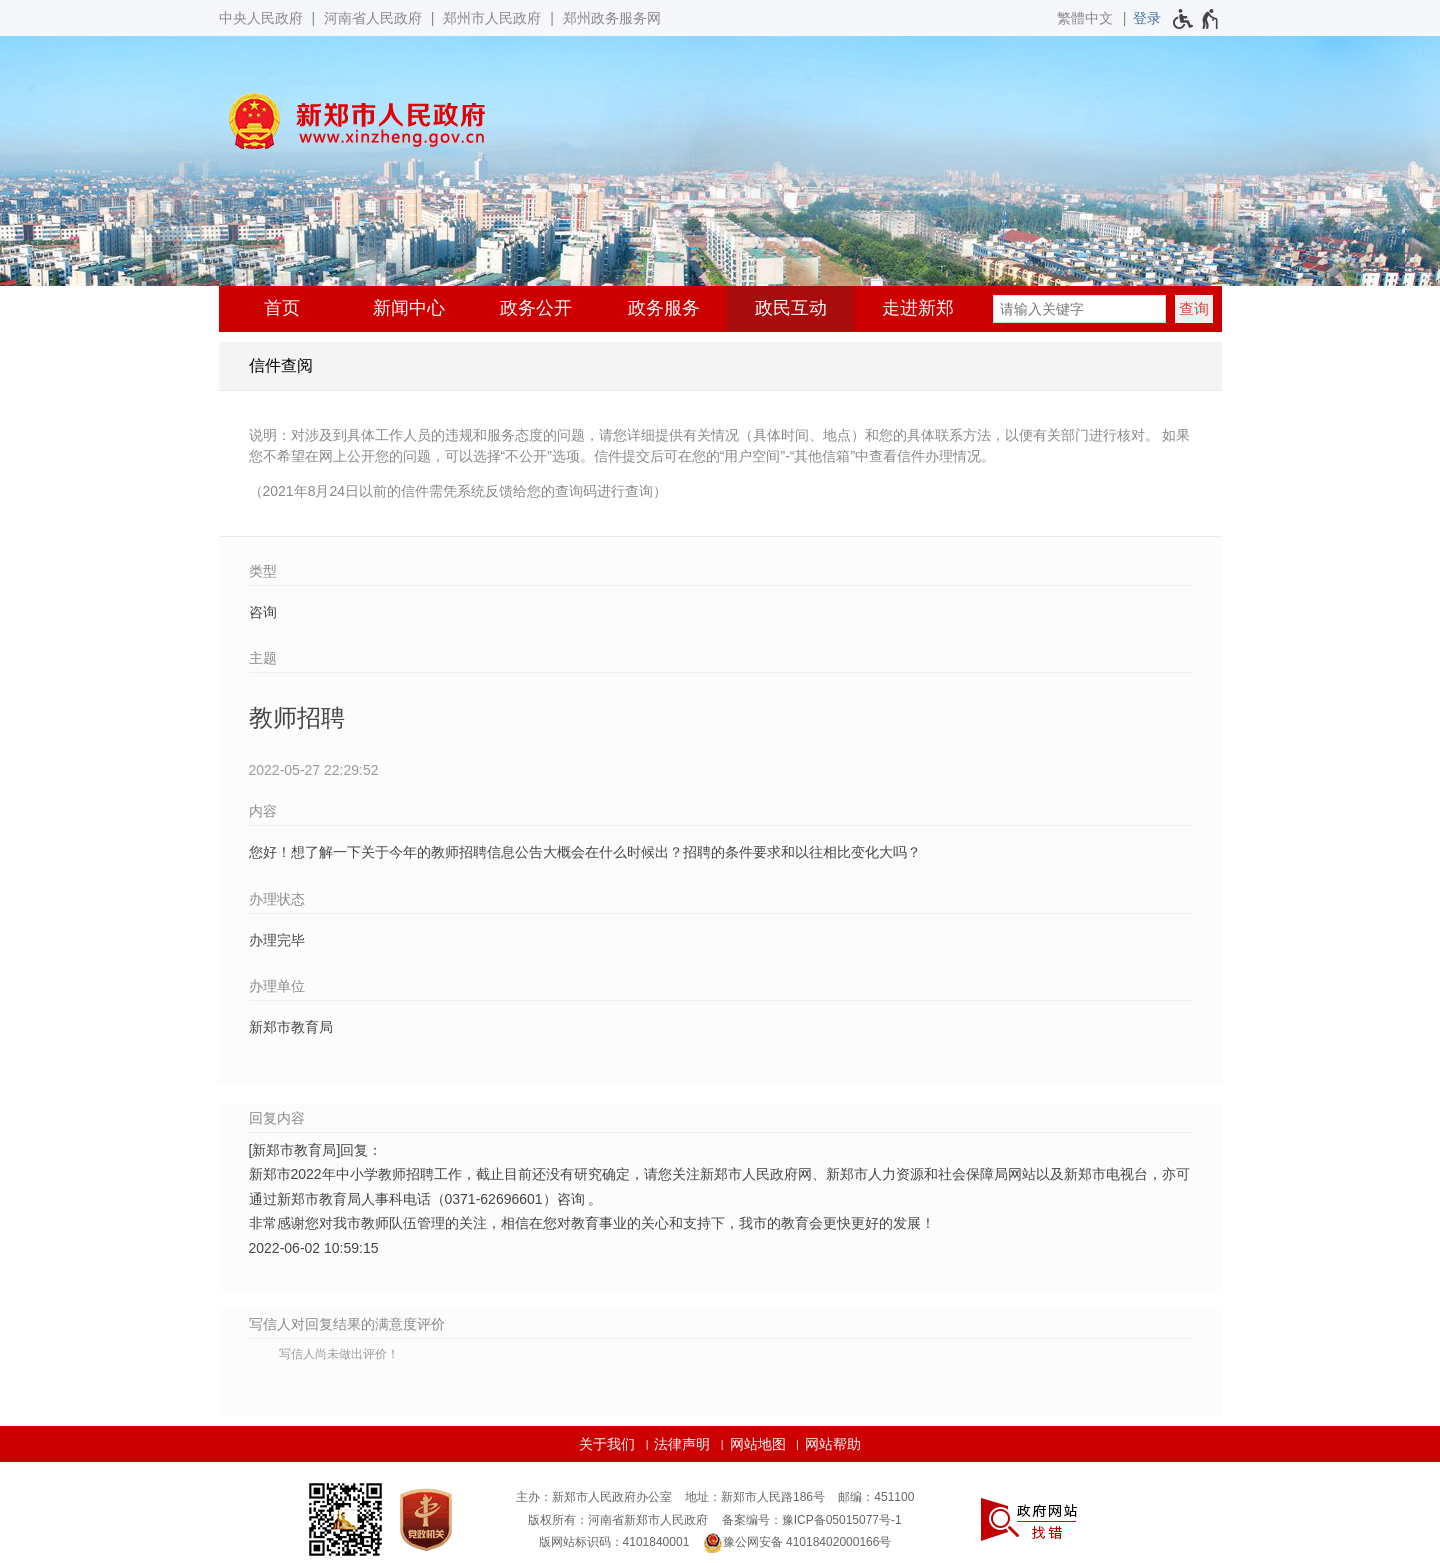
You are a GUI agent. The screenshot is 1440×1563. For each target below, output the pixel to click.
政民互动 (791, 308)
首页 (282, 308)
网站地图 (758, 1444)
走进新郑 (918, 308)
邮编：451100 (876, 1497)
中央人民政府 (261, 18)
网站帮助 (833, 1444)
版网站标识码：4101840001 (614, 1542)
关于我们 (607, 1444)
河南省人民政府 (373, 18)
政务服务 (664, 308)
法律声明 (682, 1444)
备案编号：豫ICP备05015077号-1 (812, 1520)
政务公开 (536, 308)
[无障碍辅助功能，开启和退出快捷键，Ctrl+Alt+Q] (1196, 19)
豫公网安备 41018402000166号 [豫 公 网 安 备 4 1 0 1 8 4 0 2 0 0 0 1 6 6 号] (797, 1543)
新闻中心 (409, 308)
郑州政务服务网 (612, 18)
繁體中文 (1085, 18)
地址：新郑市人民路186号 (755, 1497)
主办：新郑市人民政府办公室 (594, 1497)
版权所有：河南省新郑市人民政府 (618, 1520)
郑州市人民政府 (492, 18)
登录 (1147, 18)
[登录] (1147, 18)
